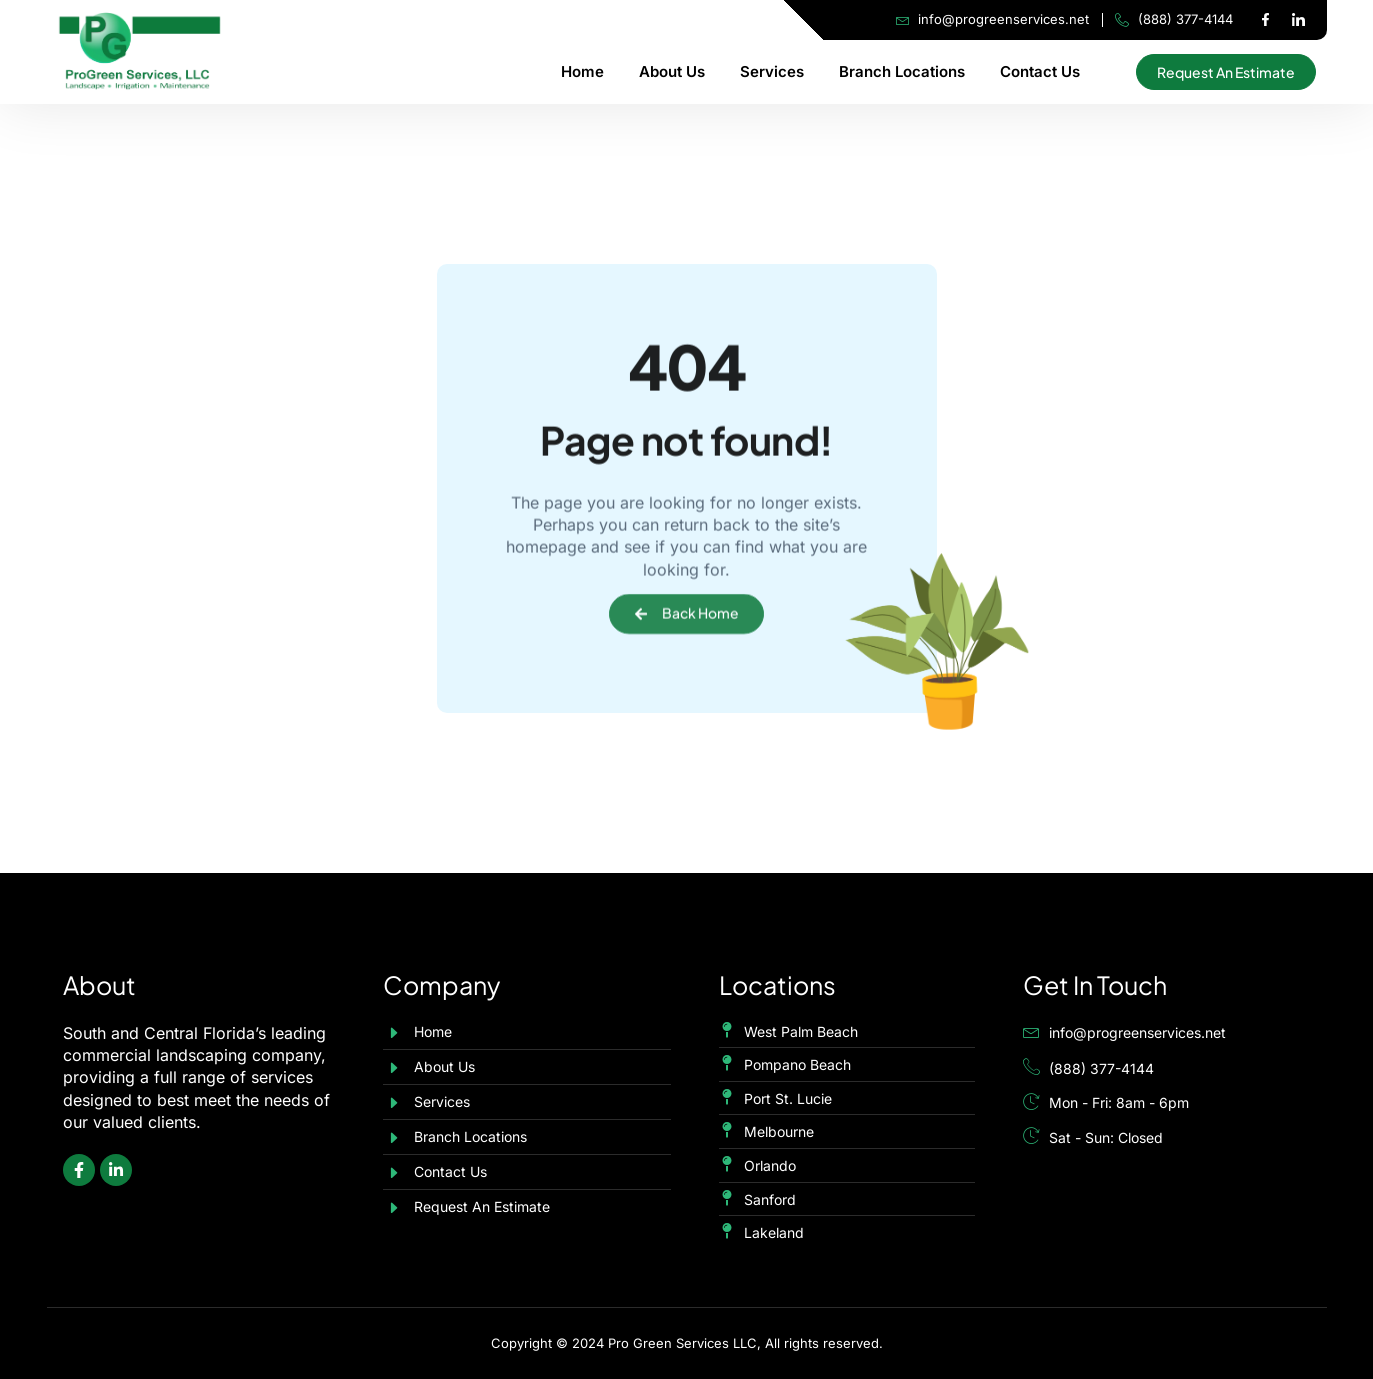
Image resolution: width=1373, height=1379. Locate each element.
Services (772, 71)
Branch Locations (902, 71)
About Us (672, 71)
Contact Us (1040, 71)
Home (582, 71)
